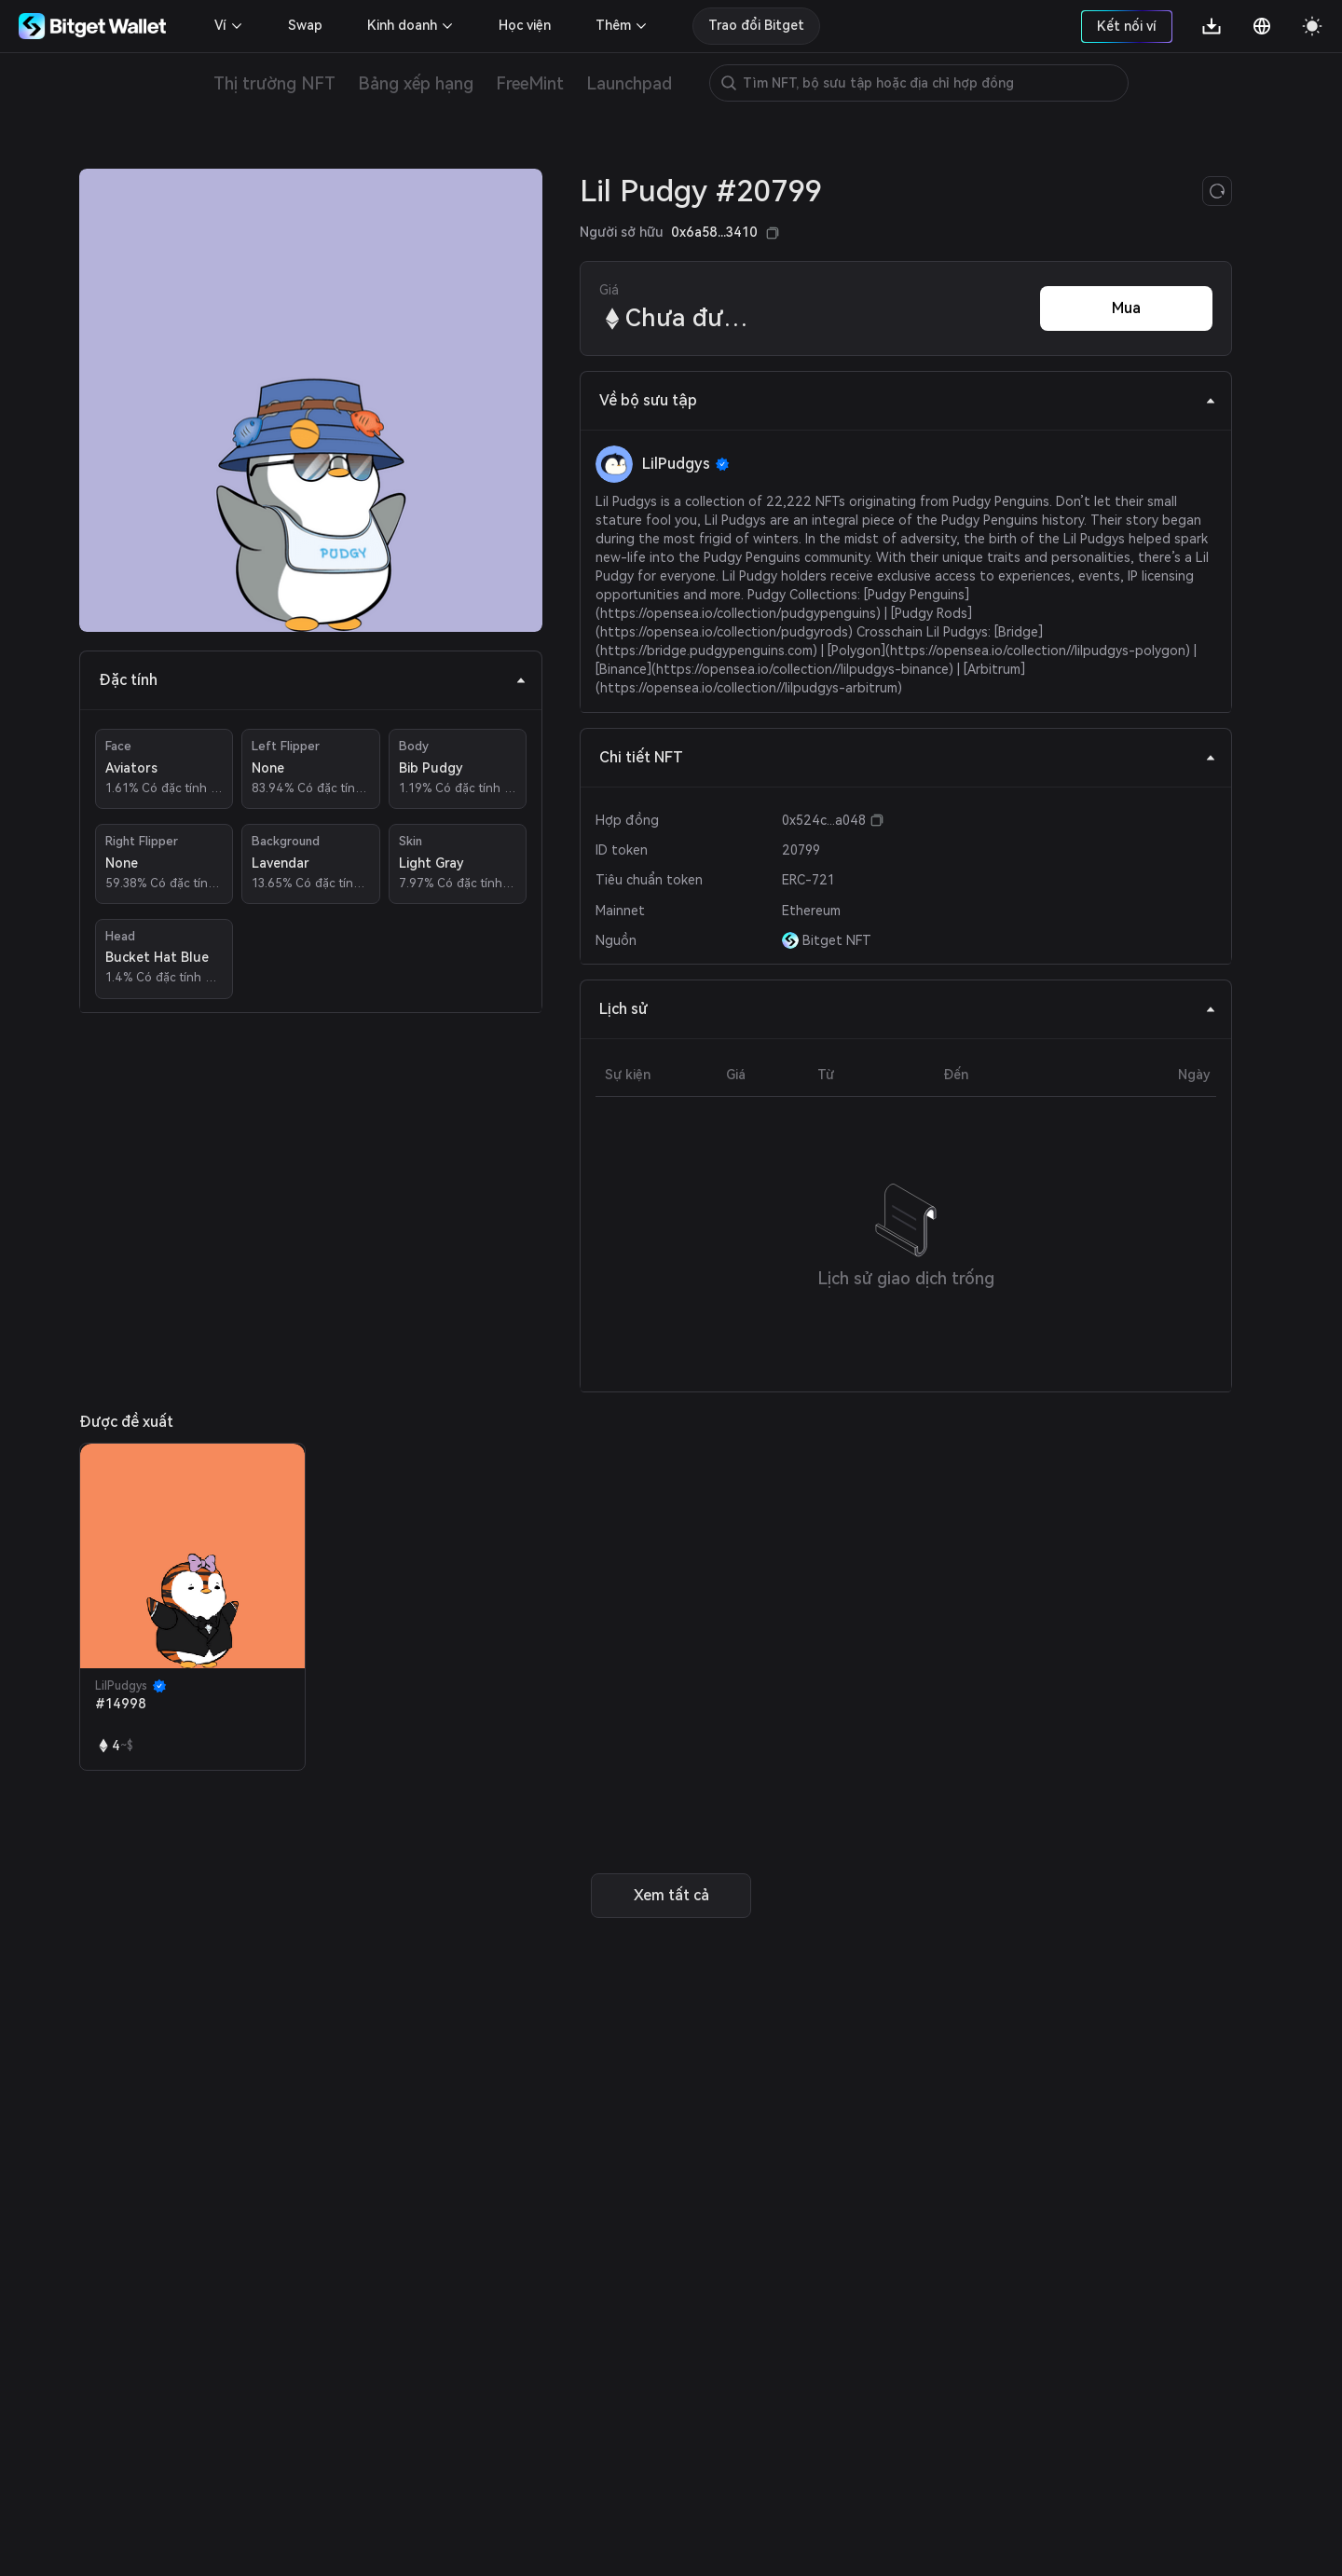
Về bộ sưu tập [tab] (907, 400)
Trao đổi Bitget (756, 25)
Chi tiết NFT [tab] (907, 757)
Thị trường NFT (274, 83)
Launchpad (629, 83)
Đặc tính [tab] (313, 680)
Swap (305, 25)
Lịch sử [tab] (907, 1009)
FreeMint (530, 83)
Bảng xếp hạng (415, 83)
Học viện (525, 25)
